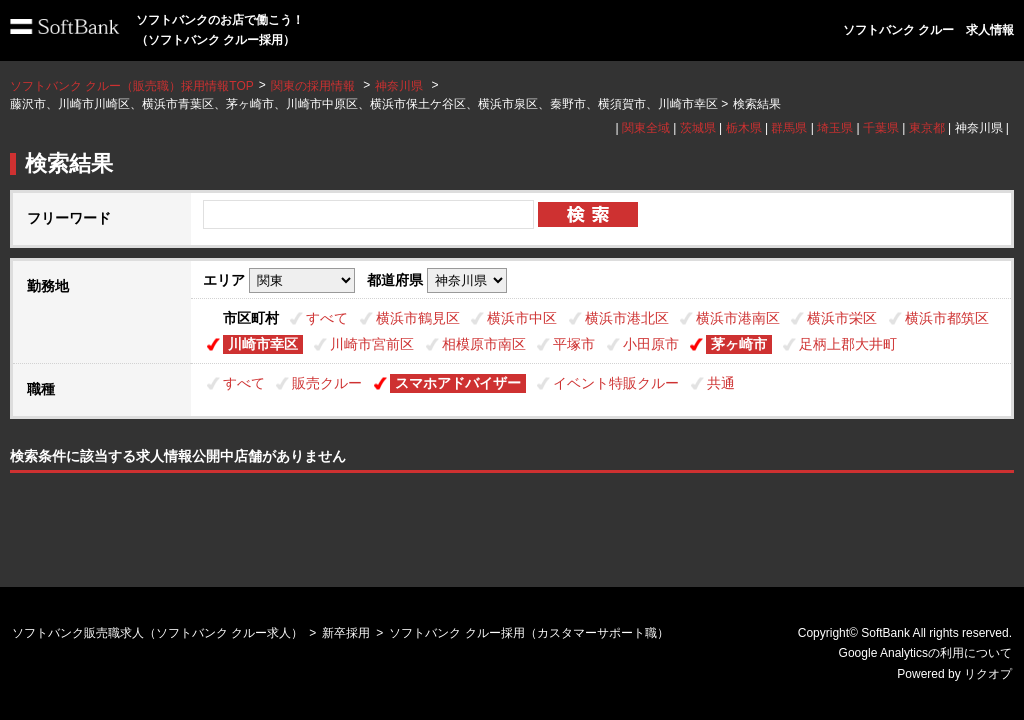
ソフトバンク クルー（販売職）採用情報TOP (132, 86)
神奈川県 (399, 86)
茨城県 (698, 128)
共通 (721, 383)
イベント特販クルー (616, 383)
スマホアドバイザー (458, 383)
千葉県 (881, 128)
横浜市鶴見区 (418, 318)
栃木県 (744, 128)
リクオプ (988, 674)
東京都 (927, 128)
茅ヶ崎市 (739, 344)
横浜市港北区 (627, 318)
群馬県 (789, 128)
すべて (327, 318)
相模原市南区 (484, 344)
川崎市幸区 (263, 344)
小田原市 (651, 344)
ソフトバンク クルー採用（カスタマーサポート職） (528, 633)
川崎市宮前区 (372, 344)
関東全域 (646, 128)
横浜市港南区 (738, 318)
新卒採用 (346, 633)
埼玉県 (835, 128)
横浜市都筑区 (947, 318)
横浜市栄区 (842, 318)
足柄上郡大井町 (848, 344)
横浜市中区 (522, 318)
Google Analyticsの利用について (925, 653)
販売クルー (327, 383)
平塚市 (574, 344)
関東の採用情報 (314, 86)
